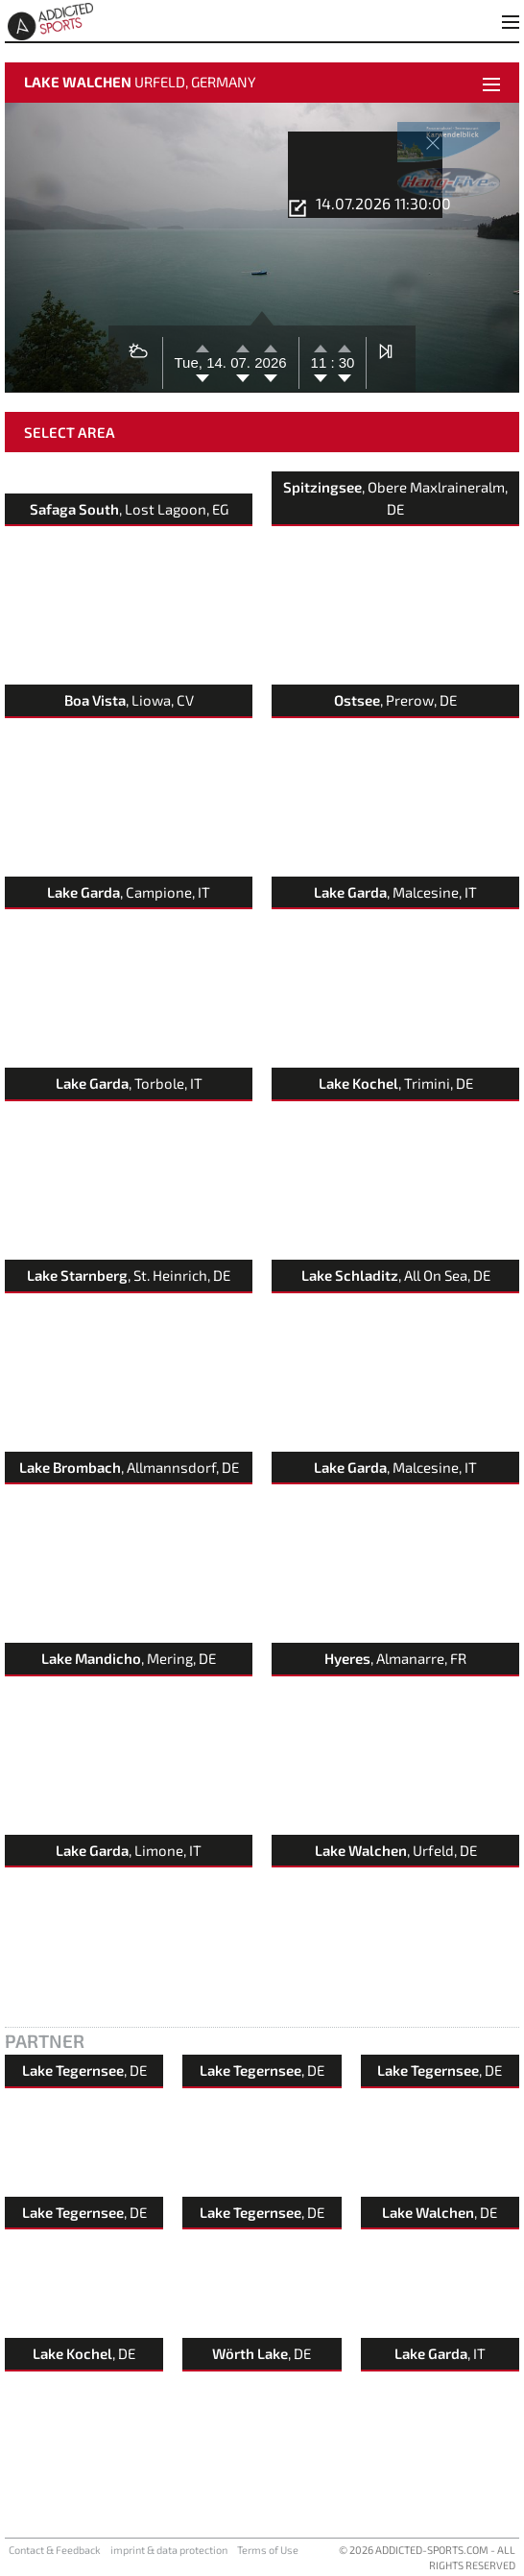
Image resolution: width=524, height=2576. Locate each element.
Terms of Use (267, 2549)
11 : (323, 362)
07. (242, 362)
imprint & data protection (168, 2549)
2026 (270, 362)
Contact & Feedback (55, 2549)
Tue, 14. (203, 362)
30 (345, 362)
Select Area (69, 432)
